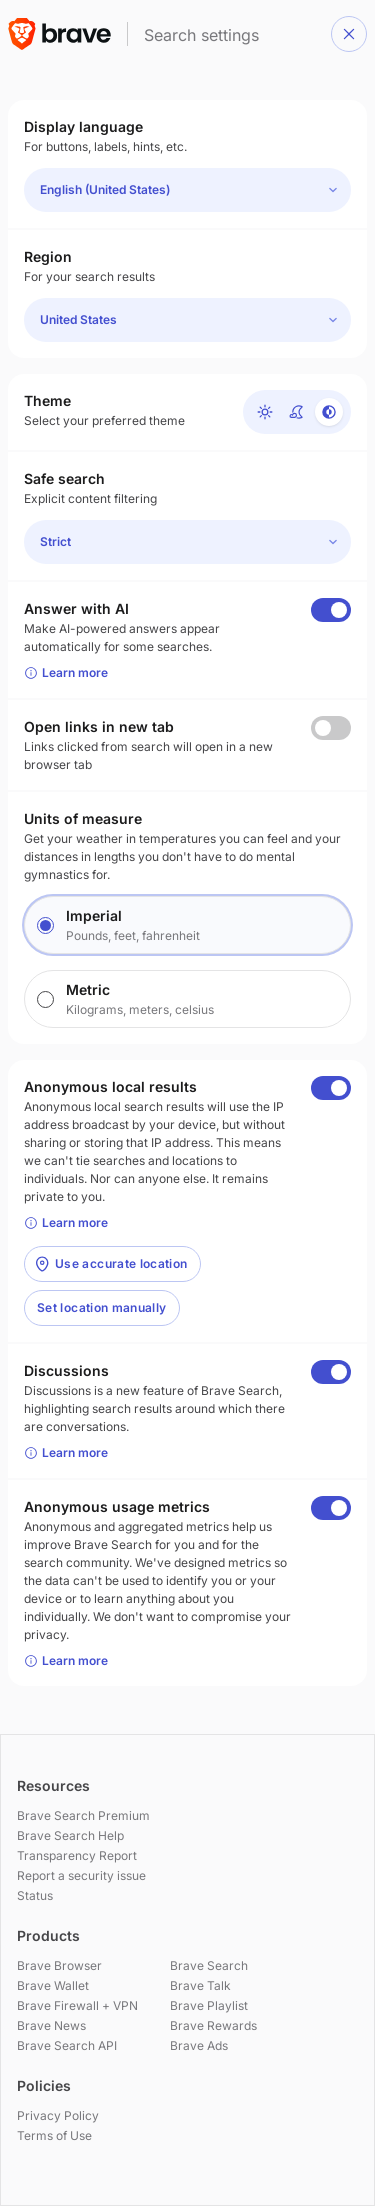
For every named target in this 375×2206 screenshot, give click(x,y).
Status (35, 1895)
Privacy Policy (58, 2115)
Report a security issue (81, 1875)
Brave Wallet (53, 1985)
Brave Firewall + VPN (77, 2005)
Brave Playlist (209, 2005)
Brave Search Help (70, 1835)
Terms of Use (54, 2135)
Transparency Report (77, 1855)
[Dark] (297, 412)
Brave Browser (59, 1965)
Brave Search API (67, 2045)
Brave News (51, 2025)
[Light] (265, 412)
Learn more (66, 672)
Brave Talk (200, 1985)
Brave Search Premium (83, 1815)
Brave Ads (199, 2045)
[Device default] (329, 412)
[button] (349, 34)
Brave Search (209, 1965)
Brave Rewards (213, 2025)
